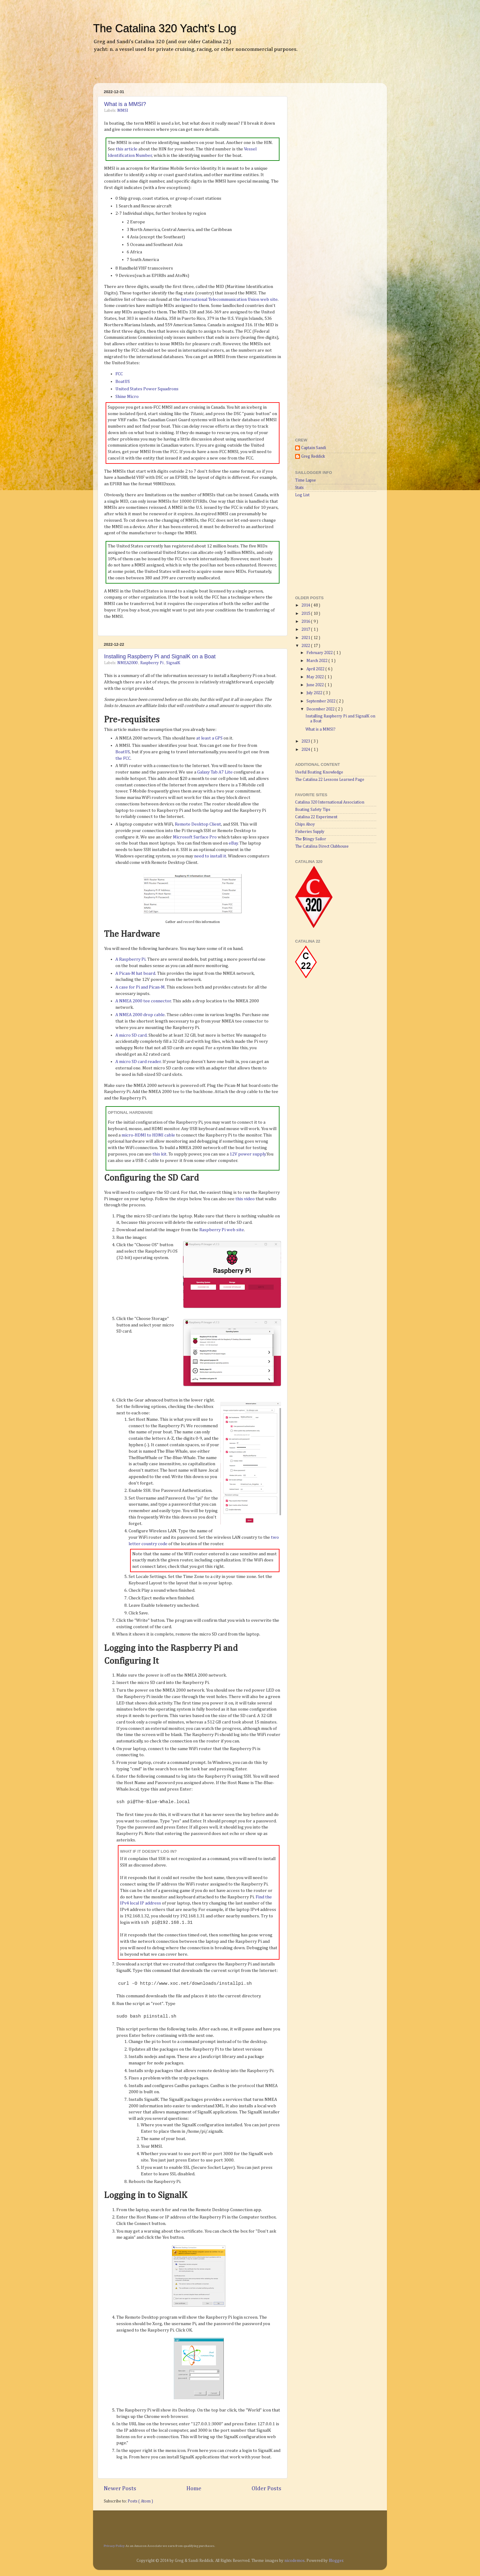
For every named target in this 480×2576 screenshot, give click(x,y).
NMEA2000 (127, 663)
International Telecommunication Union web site (229, 299)
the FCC (122, 758)
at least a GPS (209, 738)
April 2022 (315, 669)
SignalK (173, 663)
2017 (306, 629)
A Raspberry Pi (130, 959)
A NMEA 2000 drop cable (140, 1014)
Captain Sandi (313, 448)
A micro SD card (131, 1035)
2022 (306, 646)
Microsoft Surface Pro (195, 837)
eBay (233, 843)
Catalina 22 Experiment (316, 817)
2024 (306, 749)
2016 (306, 621)
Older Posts (266, 2488)
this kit (159, 1154)
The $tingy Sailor (310, 839)
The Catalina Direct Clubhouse (322, 846)
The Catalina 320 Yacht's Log (164, 28)
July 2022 (314, 693)
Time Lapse (305, 480)
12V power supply (248, 1154)
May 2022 (315, 677)
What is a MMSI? (125, 104)
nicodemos (294, 2561)
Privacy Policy (114, 2546)
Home (193, 2488)
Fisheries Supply (309, 832)
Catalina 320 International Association (329, 802)
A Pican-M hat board (135, 973)
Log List (302, 495)
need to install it (210, 856)
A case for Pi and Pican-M (140, 987)
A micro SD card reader (138, 1061)
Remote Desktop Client (198, 824)
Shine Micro (127, 396)
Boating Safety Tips (312, 810)
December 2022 (321, 709)
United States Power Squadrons (146, 389)
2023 (306, 741)
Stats (299, 488)
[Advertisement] (170, 72)
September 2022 (321, 701)
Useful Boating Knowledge (319, 772)
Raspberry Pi (152, 663)
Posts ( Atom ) (140, 2501)
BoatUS (122, 381)
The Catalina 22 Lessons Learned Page (329, 779)
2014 (306, 605)
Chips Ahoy (305, 824)
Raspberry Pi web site (221, 1229)
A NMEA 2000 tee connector (143, 1001)
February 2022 (320, 653)
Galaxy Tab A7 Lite (215, 772)
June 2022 (315, 685)
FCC (119, 374)
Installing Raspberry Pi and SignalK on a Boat (160, 656)
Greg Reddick (313, 456)
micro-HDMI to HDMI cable (148, 1135)
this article (126, 149)
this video (245, 1199)
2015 (306, 613)
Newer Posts (120, 2488)
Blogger (336, 2561)
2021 (306, 638)
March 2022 (317, 661)
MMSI (122, 110)
